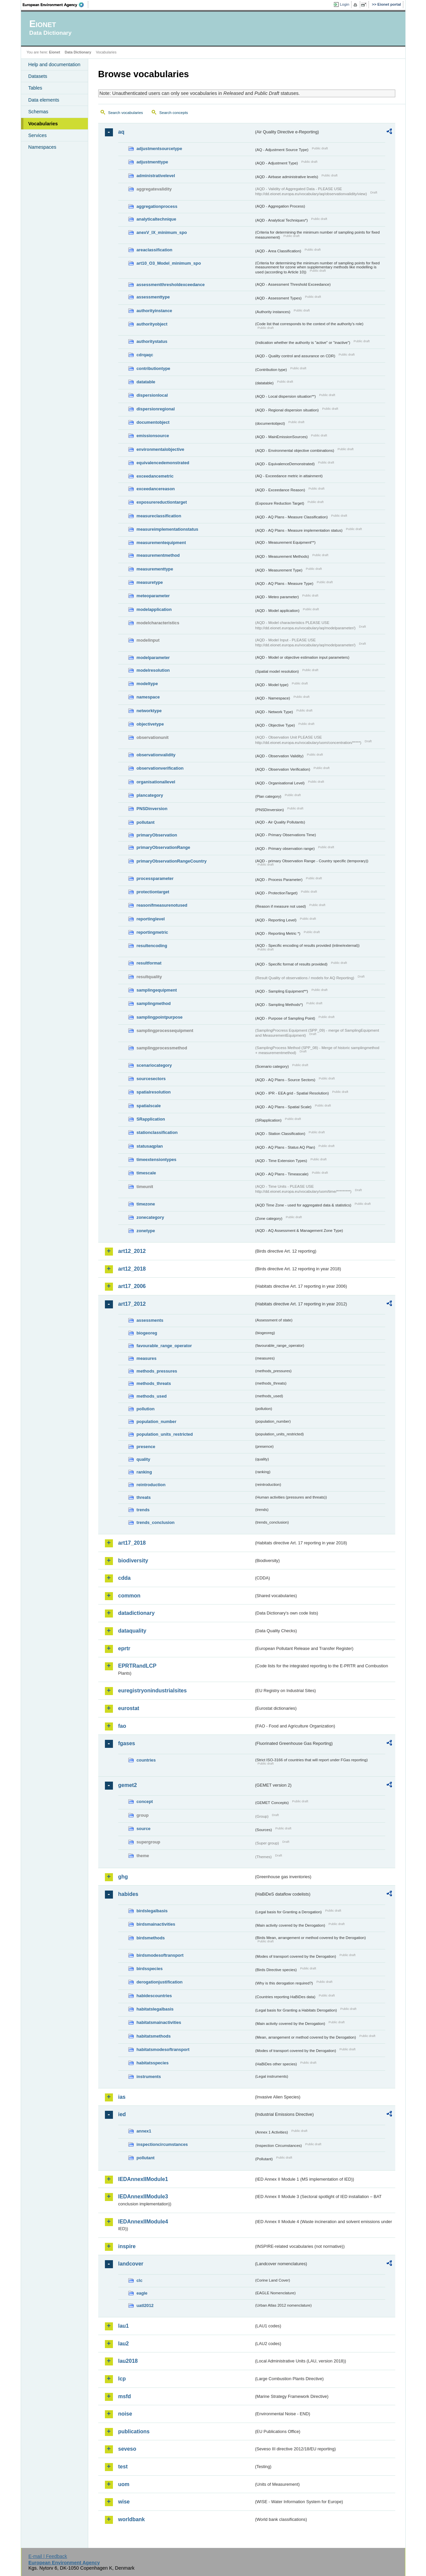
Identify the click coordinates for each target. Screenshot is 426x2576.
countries (146, 1760)
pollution (146, 1408)
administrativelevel (156, 175)
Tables (35, 88)
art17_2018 (132, 1543)
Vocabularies (43, 123)
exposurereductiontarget (162, 502)
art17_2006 (132, 1286)
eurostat (128, 1708)
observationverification (160, 768)
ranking (144, 1471)
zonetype (146, 1230)
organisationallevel (156, 781)
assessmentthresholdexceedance (171, 284)
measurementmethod (158, 555)
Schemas (38, 111)
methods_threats (154, 1383)
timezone (146, 1203)
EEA (55, 4)
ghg (123, 1877)
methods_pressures (157, 1371)
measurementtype (155, 568)
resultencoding (152, 945)
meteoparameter (153, 595)
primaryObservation (157, 835)
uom (124, 2484)
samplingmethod (154, 1003)
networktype (149, 710)
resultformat (149, 962)
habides (128, 1894)
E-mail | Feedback (47, 2556)
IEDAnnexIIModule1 (143, 2179)
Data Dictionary (78, 52)
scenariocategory (154, 1065)
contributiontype (153, 368)
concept (145, 1801)
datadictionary (136, 1613)
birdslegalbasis (152, 1910)
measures (147, 1358)
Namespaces (42, 147)
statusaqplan (150, 1146)
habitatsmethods (154, 2036)
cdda (124, 1578)
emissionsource (153, 435)
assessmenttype (153, 296)
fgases (126, 1743)
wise (124, 2501)
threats (144, 1497)
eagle (142, 2293)
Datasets (37, 76)
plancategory (150, 795)
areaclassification (154, 249)
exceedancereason (156, 488)
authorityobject (152, 324)
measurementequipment (161, 542)
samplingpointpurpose (160, 1017)
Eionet (54, 52)
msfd (124, 2396)
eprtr (124, 1648)
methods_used (152, 1396)
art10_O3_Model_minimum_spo (169, 263)
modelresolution (153, 670)
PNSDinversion (152, 808)
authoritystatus (152, 341)
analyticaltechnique (156, 219)
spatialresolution (154, 1091)
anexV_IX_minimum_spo (162, 232)
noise (125, 2414)
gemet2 (127, 1785)
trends (143, 1509)
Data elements (43, 100)
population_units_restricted (165, 1434)
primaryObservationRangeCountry (172, 861)
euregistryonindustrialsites (152, 1690)
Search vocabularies (125, 113)
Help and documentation (54, 64)
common (129, 1595)
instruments (149, 2076)
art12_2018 (132, 1269)
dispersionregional (156, 408)
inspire (127, 2246)
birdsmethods (151, 1937)
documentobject (153, 422)
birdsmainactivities (156, 1924)
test (123, 2466)
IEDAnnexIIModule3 (143, 2196)
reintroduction (151, 1484)
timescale (146, 1172)
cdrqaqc (145, 354)
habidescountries (154, 1995)
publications (134, 2431)
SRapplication (151, 1119)
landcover (131, 2264)
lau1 (123, 2326)
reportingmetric (152, 932)
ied (122, 2114)
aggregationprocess (157, 206)
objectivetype (150, 724)
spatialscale (149, 1105)
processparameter (155, 878)
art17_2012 (132, 1304)
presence (146, 1446)
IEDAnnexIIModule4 (143, 2221)
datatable (146, 381)
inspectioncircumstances (162, 2144)
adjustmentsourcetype (159, 148)
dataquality (132, 1631)
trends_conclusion (156, 1522)
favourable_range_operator (164, 1345)
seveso (127, 2449)
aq (121, 132)
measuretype (150, 582)
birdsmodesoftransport (160, 1955)
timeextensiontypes (156, 1159)
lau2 (123, 2343)
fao (122, 1726)
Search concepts (173, 113)
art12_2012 (132, 1251)
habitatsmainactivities (159, 2022)
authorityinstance (154, 310)
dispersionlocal (152, 395)
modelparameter (153, 657)
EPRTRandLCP (137, 1666)
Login (344, 4)
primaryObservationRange (163, 847)
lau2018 (128, 2361)
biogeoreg (147, 1332)
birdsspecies (150, 1968)
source (144, 1828)
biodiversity (133, 1560)
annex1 (144, 2131)
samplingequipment (157, 990)
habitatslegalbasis (155, 2009)
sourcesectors (151, 1078)
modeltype (147, 683)
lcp (122, 2378)
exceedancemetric (155, 476)
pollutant (146, 822)
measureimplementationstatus (167, 529)
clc (140, 2280)
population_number (156, 1421)
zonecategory (150, 1217)
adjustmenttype (152, 161)
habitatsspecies (153, 2062)
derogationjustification (160, 1981)
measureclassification (159, 515)
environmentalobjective (160, 449)
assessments (150, 1320)
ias (122, 2097)
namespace (148, 696)
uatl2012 (145, 2305)
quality (143, 1459)
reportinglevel (151, 918)
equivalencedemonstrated (163, 462)
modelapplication (154, 609)
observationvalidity (156, 754)
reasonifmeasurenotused (162, 905)
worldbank (131, 2519)
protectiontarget (153, 891)
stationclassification (157, 1132)
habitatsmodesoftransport (163, 2049)
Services (37, 135)
